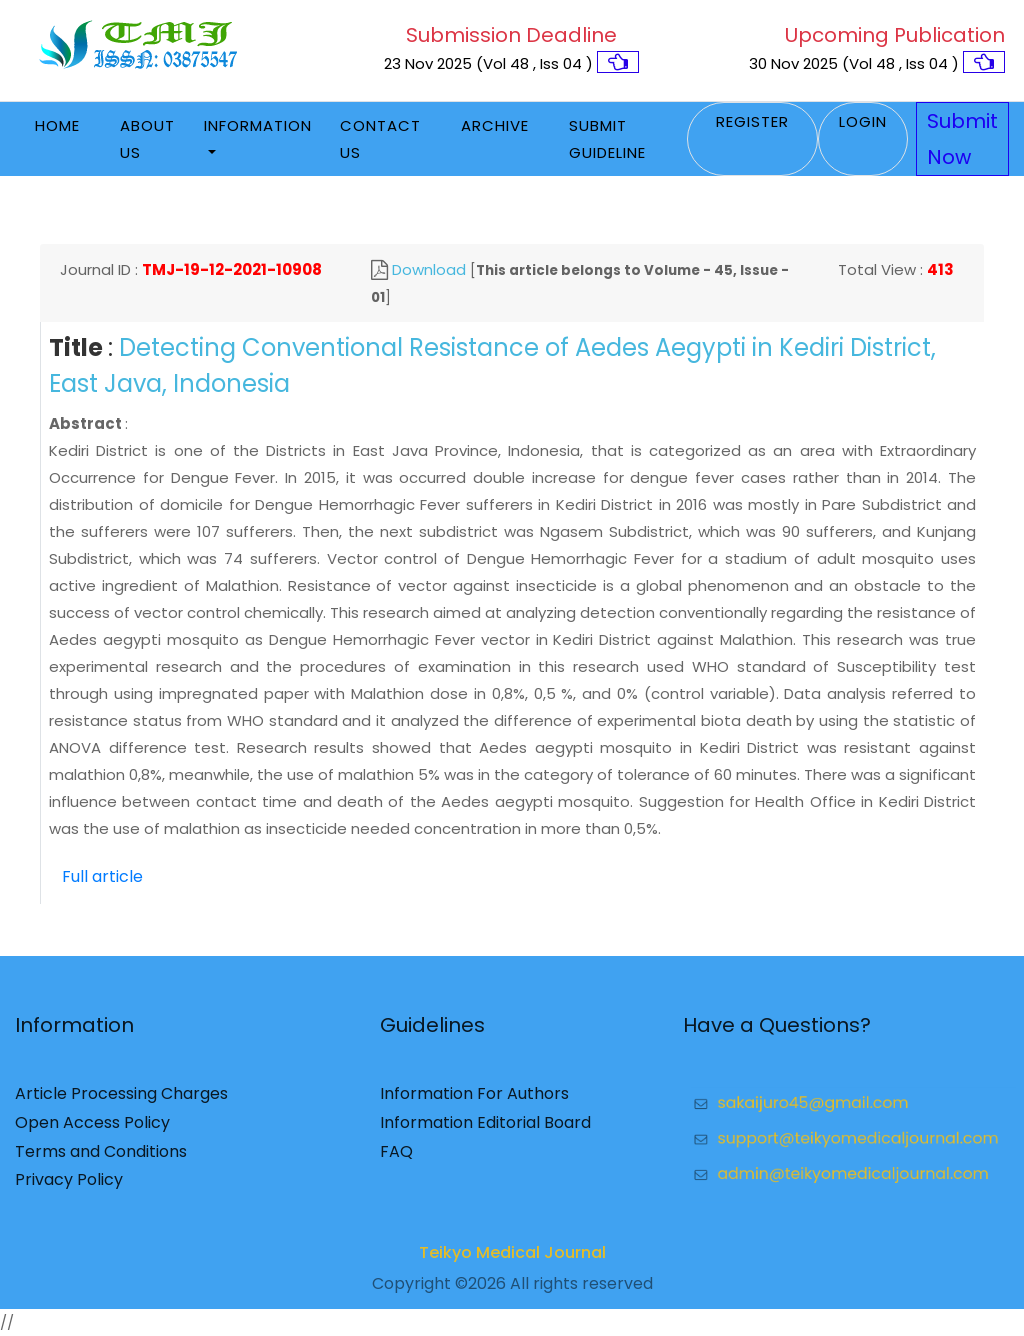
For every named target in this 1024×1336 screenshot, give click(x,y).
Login (863, 121)
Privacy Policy (69, 1186)
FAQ (396, 1157)
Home (57, 125)
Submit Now (962, 139)
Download (429, 269)
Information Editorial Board (485, 1128)
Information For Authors (474, 1100)
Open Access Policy (92, 1128)
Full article (102, 876)
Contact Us (380, 139)
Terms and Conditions (101, 1157)
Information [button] (258, 125)
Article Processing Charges (121, 1100)
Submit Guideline (607, 139)
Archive (495, 125)
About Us (147, 139)
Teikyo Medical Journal (512, 1258)
